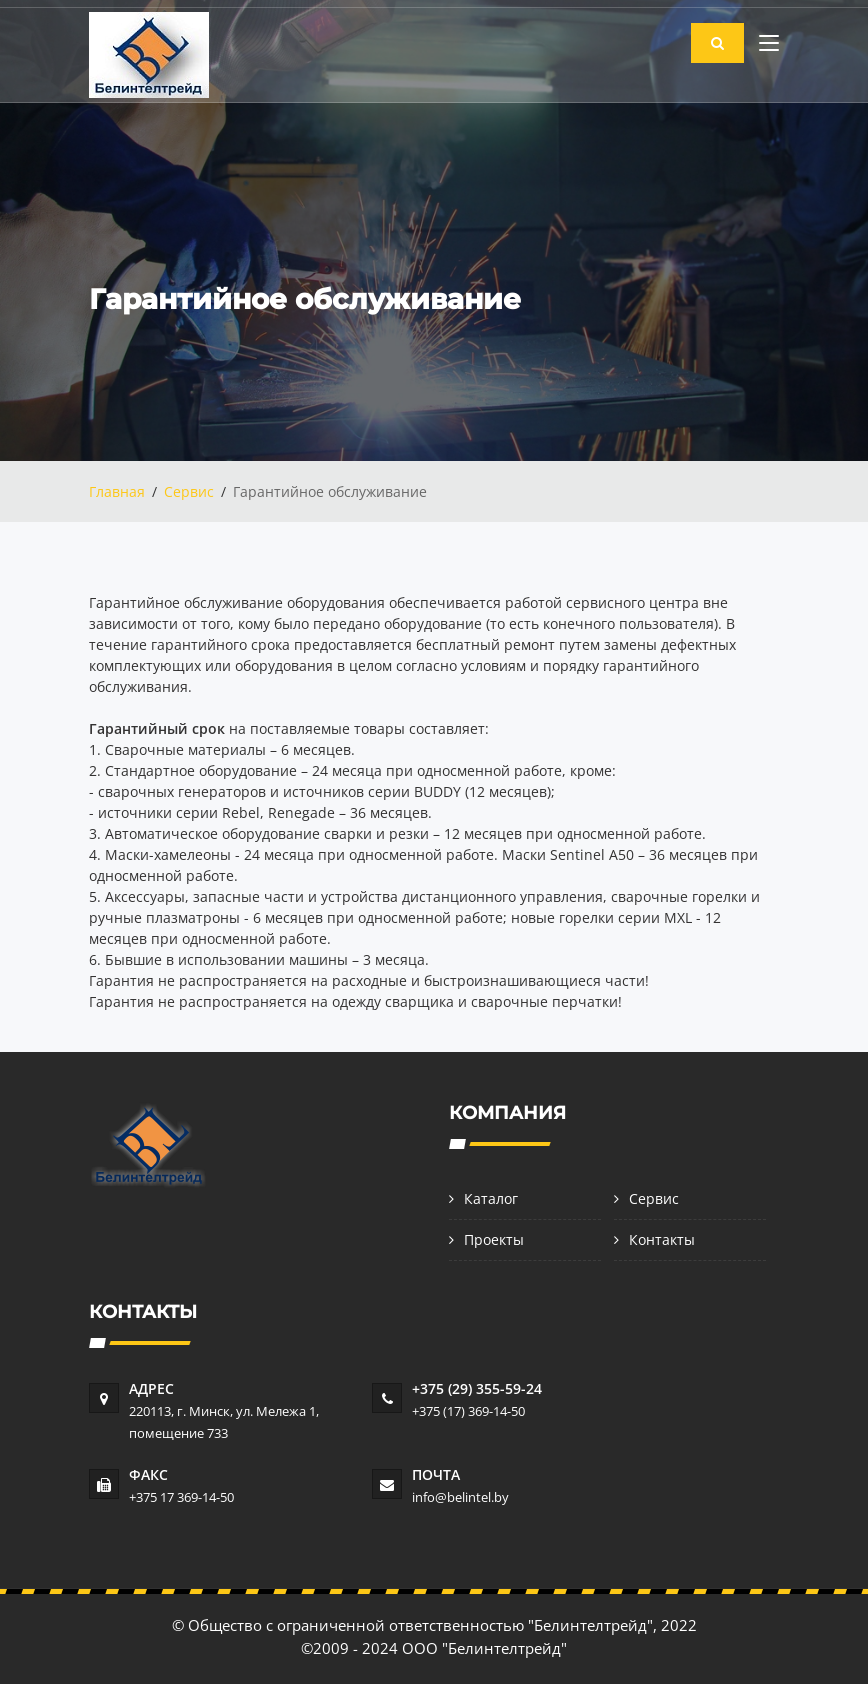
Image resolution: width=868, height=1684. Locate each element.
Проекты (494, 1239)
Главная (117, 491)
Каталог (491, 1198)
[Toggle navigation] (769, 47)
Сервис (189, 491)
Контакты (662, 1239)
